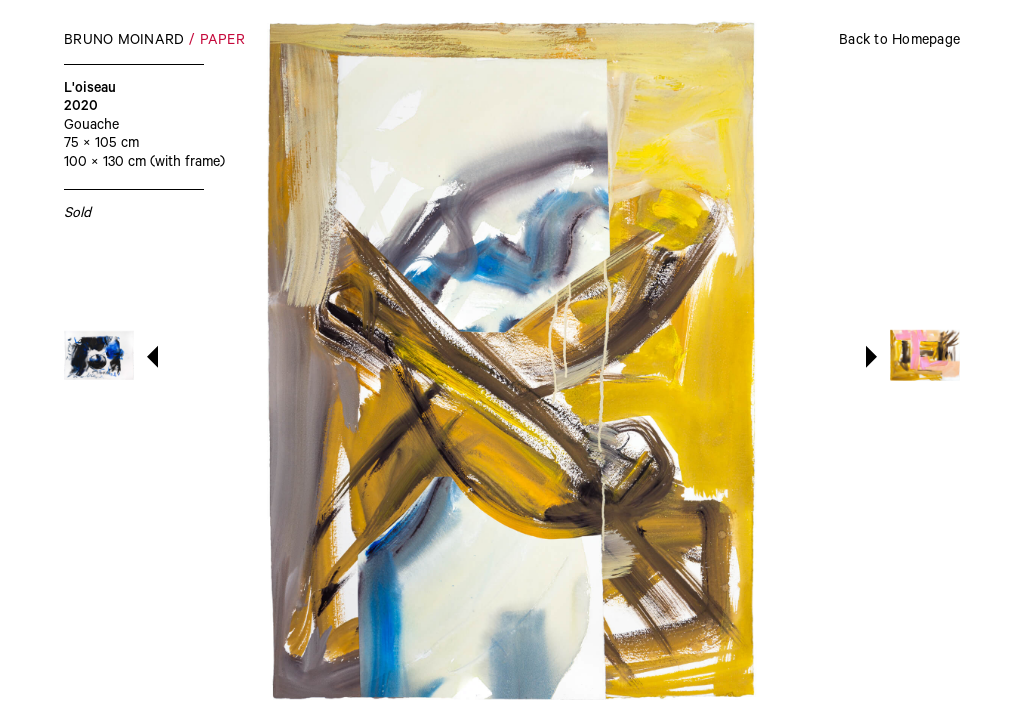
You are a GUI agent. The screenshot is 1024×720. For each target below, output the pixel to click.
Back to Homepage (899, 42)
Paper (222, 42)
